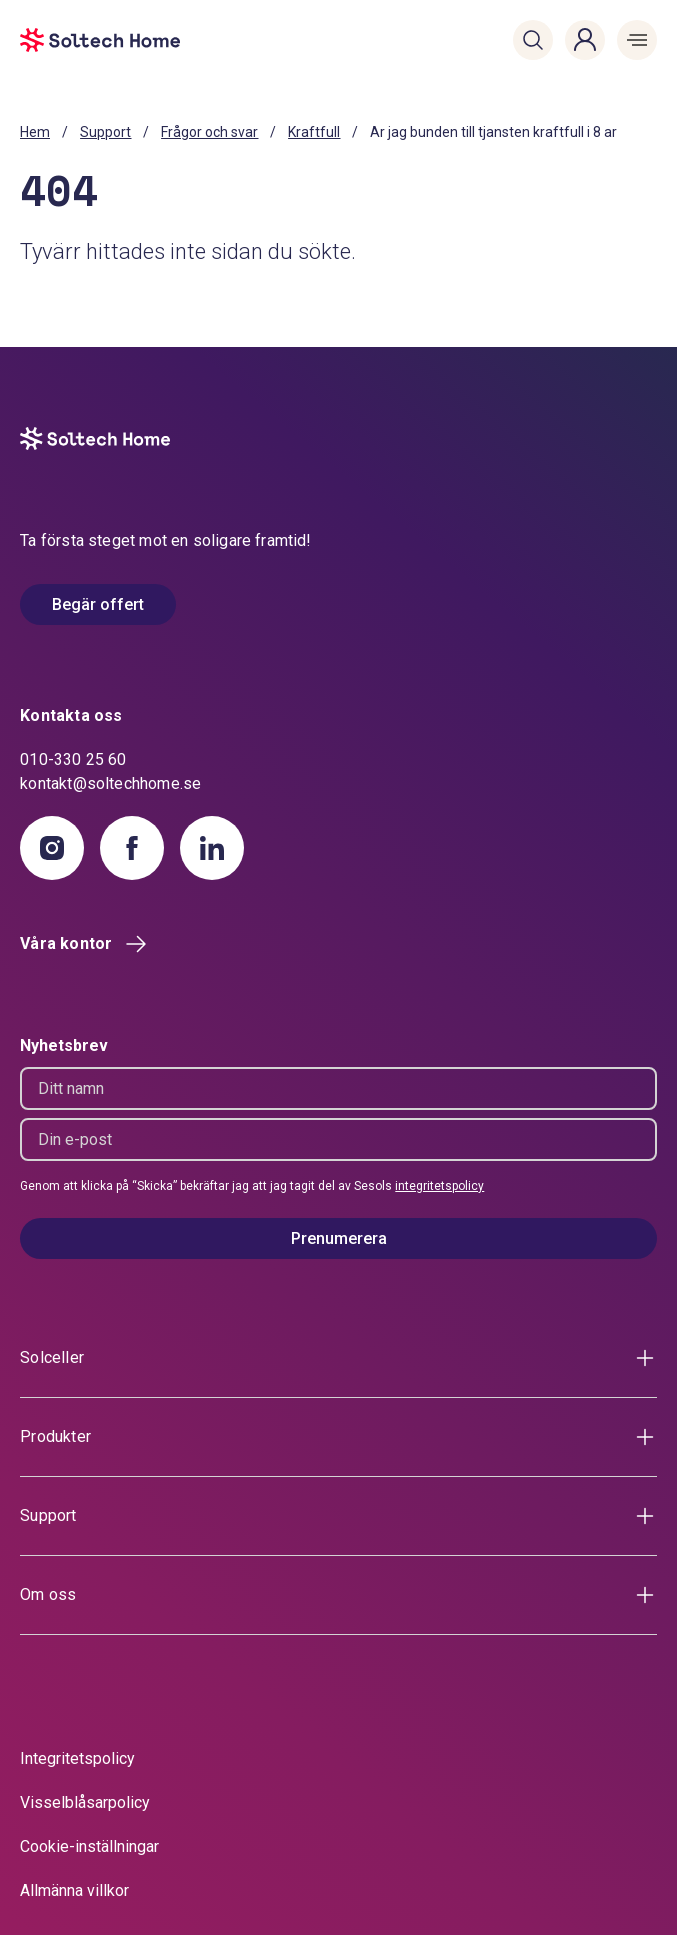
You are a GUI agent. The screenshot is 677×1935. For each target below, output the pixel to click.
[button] (533, 40)
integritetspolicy (439, 1186)
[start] (73, 40)
